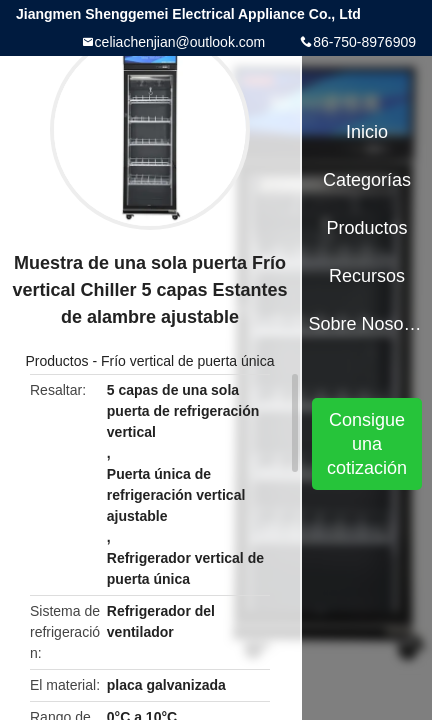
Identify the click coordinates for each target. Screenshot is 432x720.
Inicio (367, 132)
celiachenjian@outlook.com (180, 42)
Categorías (367, 180)
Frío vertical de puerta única (188, 361)
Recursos (367, 276)
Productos (56, 361)
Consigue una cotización (367, 444)
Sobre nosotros (367, 324)
